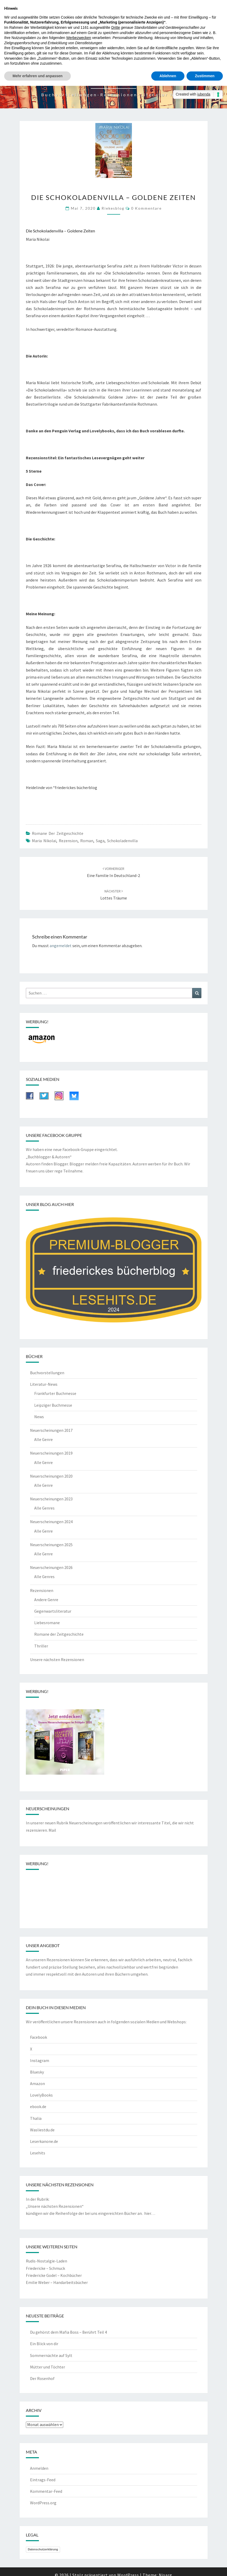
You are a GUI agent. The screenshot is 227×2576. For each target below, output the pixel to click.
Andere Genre (46, 1599)
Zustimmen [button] (204, 76)
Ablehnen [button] (168, 76)
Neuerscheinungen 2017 (51, 1430)
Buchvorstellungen (47, 1372)
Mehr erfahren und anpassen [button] (37, 76)
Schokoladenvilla (122, 840)
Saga (100, 840)
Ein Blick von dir (44, 2343)
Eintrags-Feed (42, 2479)
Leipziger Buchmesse (53, 1405)
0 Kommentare (146, 208)
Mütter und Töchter (47, 2367)
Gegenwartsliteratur (52, 1611)
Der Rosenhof (42, 2378)
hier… (149, 2213)
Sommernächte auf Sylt (51, 2355)
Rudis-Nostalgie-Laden (46, 2261)
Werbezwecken (78, 38)
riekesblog (113, 208)
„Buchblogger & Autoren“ (49, 1156)
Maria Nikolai (44, 840)
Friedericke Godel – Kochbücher (54, 2275)
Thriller (41, 1646)
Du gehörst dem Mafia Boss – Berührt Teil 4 (68, 2332)
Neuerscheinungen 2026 (51, 1567)
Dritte (115, 27)
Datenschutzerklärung (43, 2549)
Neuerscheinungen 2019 (51, 1453)
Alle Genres (44, 1508)
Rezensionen (41, 1590)
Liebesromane (47, 1622)
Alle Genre (43, 1439)
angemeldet (61, 945)
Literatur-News (43, 1384)
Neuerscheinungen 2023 (51, 1498)
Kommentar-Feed (46, 2491)
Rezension (68, 840)
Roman (86, 840)
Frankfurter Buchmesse (55, 1393)
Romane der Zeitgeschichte (57, 833)
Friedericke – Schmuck (45, 2268)
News (39, 1416)
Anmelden (39, 2468)
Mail (52, 1830)
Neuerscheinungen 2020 (51, 1476)
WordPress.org (43, 2502)
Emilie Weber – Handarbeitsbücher (57, 2282)
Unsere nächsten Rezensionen (57, 1659)
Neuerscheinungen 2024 (51, 1521)
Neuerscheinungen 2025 (51, 1544)
